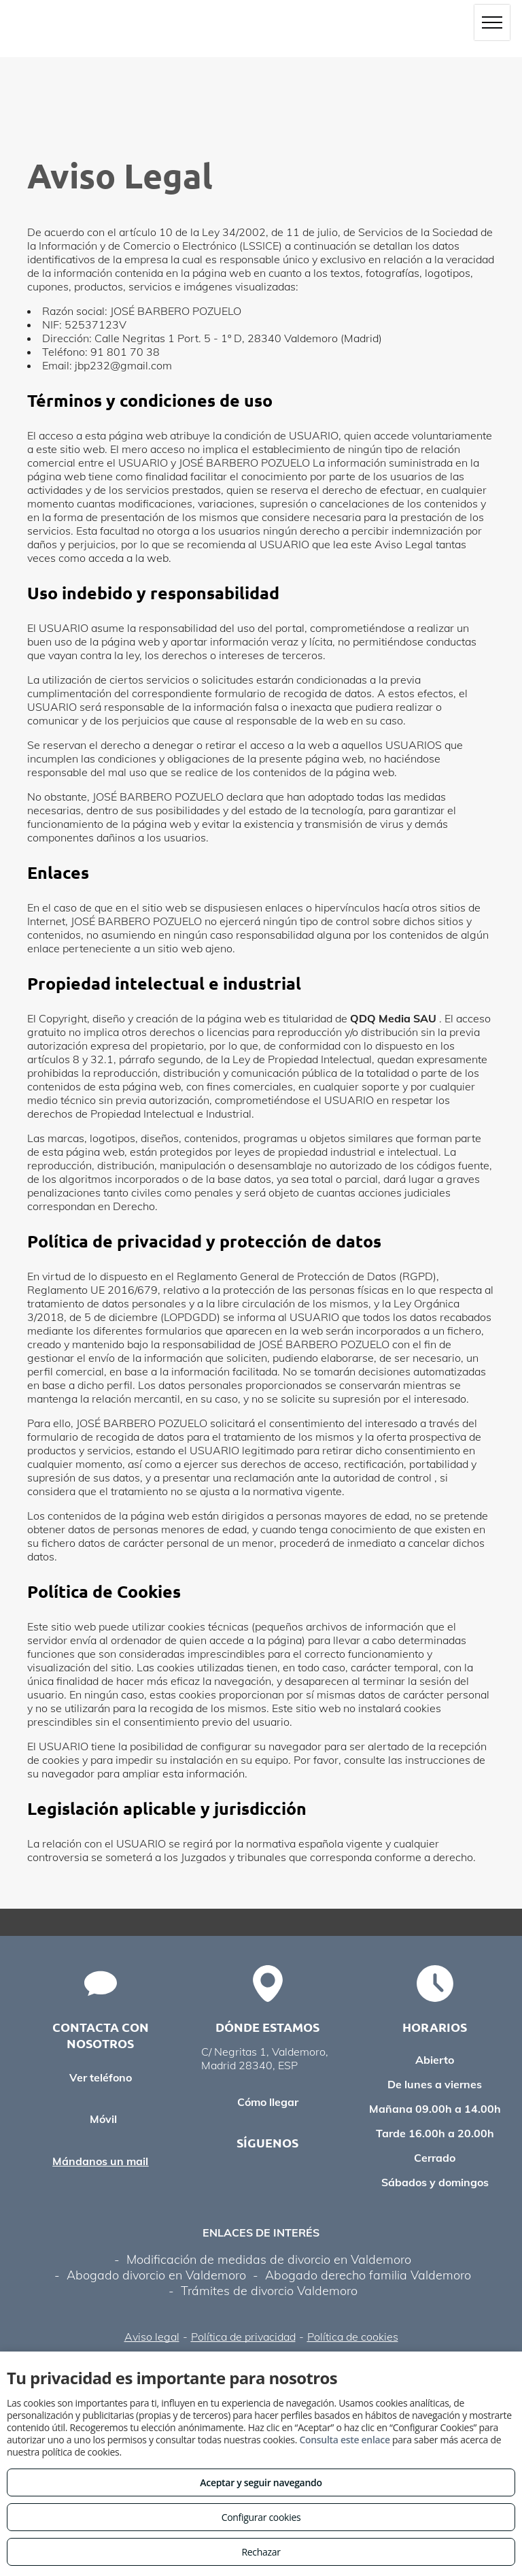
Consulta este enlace (344, 2439)
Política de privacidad (243, 2336)
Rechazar (260, 2551)
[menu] (492, 22)
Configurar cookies (261, 2517)
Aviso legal (151, 2336)
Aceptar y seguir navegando (260, 2482)
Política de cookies (352, 2336)
